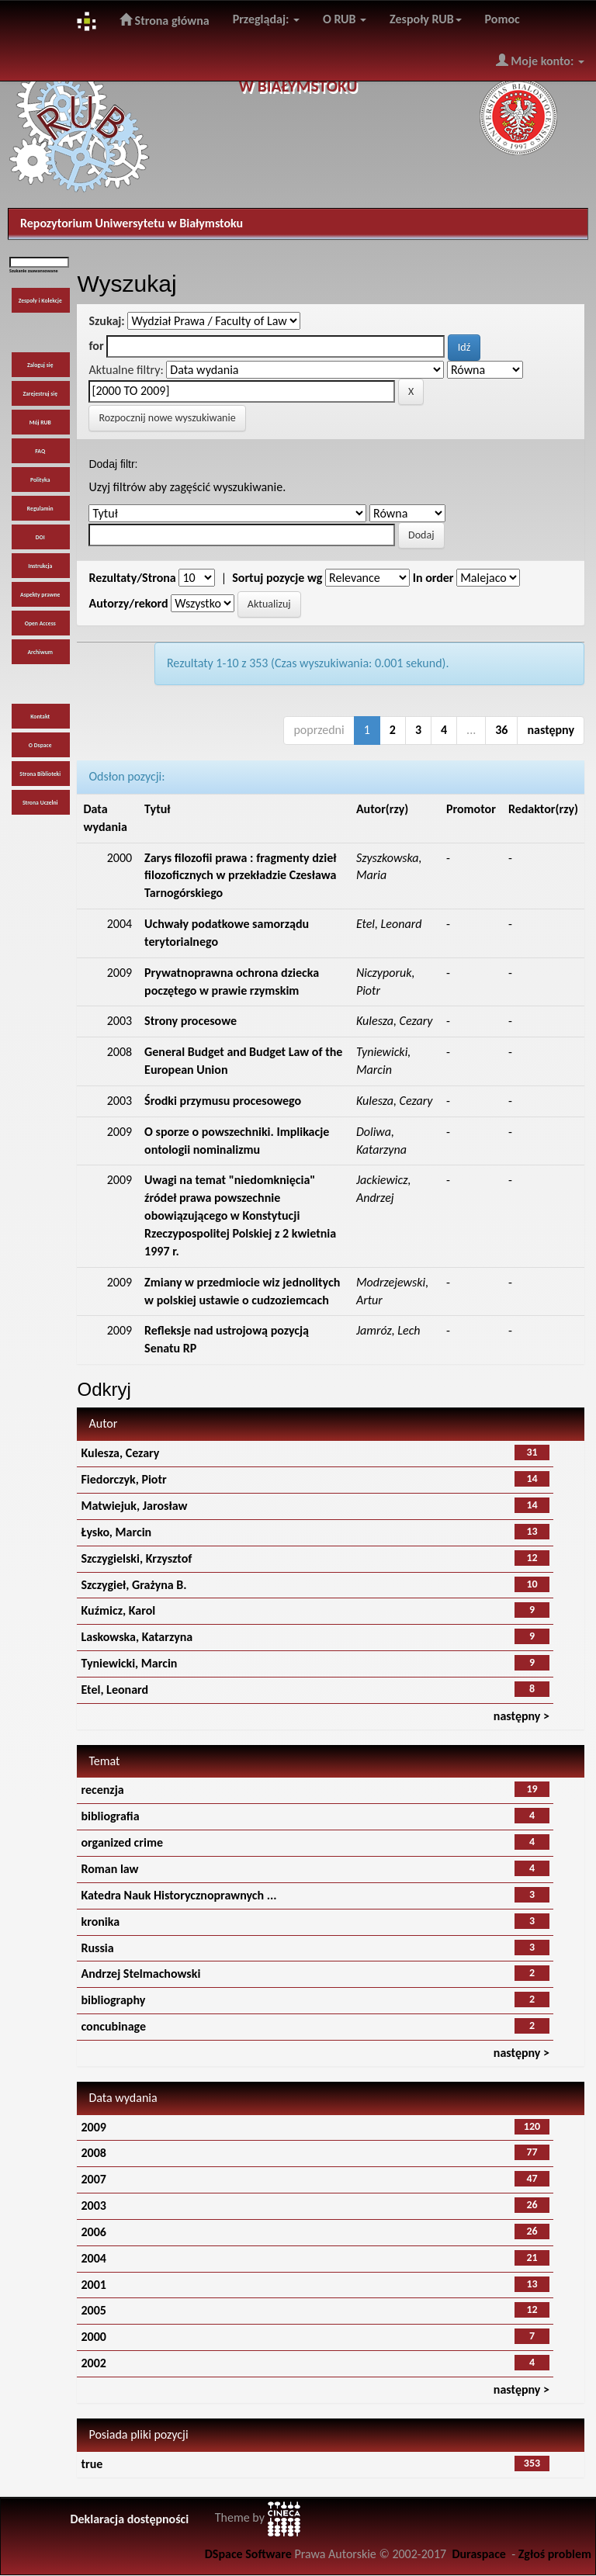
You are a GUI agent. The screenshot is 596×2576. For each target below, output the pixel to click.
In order (433, 577)
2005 (93, 2310)
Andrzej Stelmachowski (140, 1973)
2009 (93, 2127)
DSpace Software (248, 2554)
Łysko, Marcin (116, 1532)
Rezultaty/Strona (131, 577)
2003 (93, 2205)
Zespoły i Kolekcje (40, 300)
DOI (40, 537)
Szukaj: (106, 320)
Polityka (40, 479)
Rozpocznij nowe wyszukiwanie (167, 417)
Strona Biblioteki (40, 773)
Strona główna (165, 20)
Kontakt (40, 716)
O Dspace (40, 745)
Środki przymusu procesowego (222, 1100)
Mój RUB (40, 422)
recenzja (102, 1789)
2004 (93, 2258)
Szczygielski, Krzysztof (136, 1558)
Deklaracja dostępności (129, 2519)
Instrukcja (40, 566)
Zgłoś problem (554, 2554)
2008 (93, 2152)
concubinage (113, 2026)
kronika (100, 1921)
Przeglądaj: (266, 19)
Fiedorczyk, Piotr (123, 1479)
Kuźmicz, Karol (118, 1610)
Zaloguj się (40, 365)
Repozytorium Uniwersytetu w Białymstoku (131, 223)
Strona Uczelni (40, 802)
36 (501, 729)
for (95, 345)
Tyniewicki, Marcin (129, 1663)
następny (550, 729)
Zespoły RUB (426, 19)
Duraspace (479, 2554)
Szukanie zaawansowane (33, 271)
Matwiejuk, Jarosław (134, 1505)
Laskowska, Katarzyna (136, 1636)
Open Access (40, 623)
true (91, 2464)
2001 (93, 2284)
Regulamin (40, 508)
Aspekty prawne (40, 594)
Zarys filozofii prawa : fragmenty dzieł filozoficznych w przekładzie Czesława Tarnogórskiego (240, 875)
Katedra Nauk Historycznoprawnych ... (178, 1895)
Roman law (109, 1868)
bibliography (113, 2000)
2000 (93, 2336)
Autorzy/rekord (128, 603)
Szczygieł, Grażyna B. (133, 1584)
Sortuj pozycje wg (277, 577)
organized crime (122, 1842)
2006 (93, 2232)
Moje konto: (540, 60)
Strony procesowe (190, 1020)
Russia (97, 1948)
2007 (93, 2179)
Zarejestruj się (40, 393)
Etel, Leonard (114, 1689)
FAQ (40, 451)
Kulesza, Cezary (120, 1453)
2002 (93, 2363)
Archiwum (40, 652)
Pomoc (502, 19)
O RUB (344, 19)
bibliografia (110, 1816)
